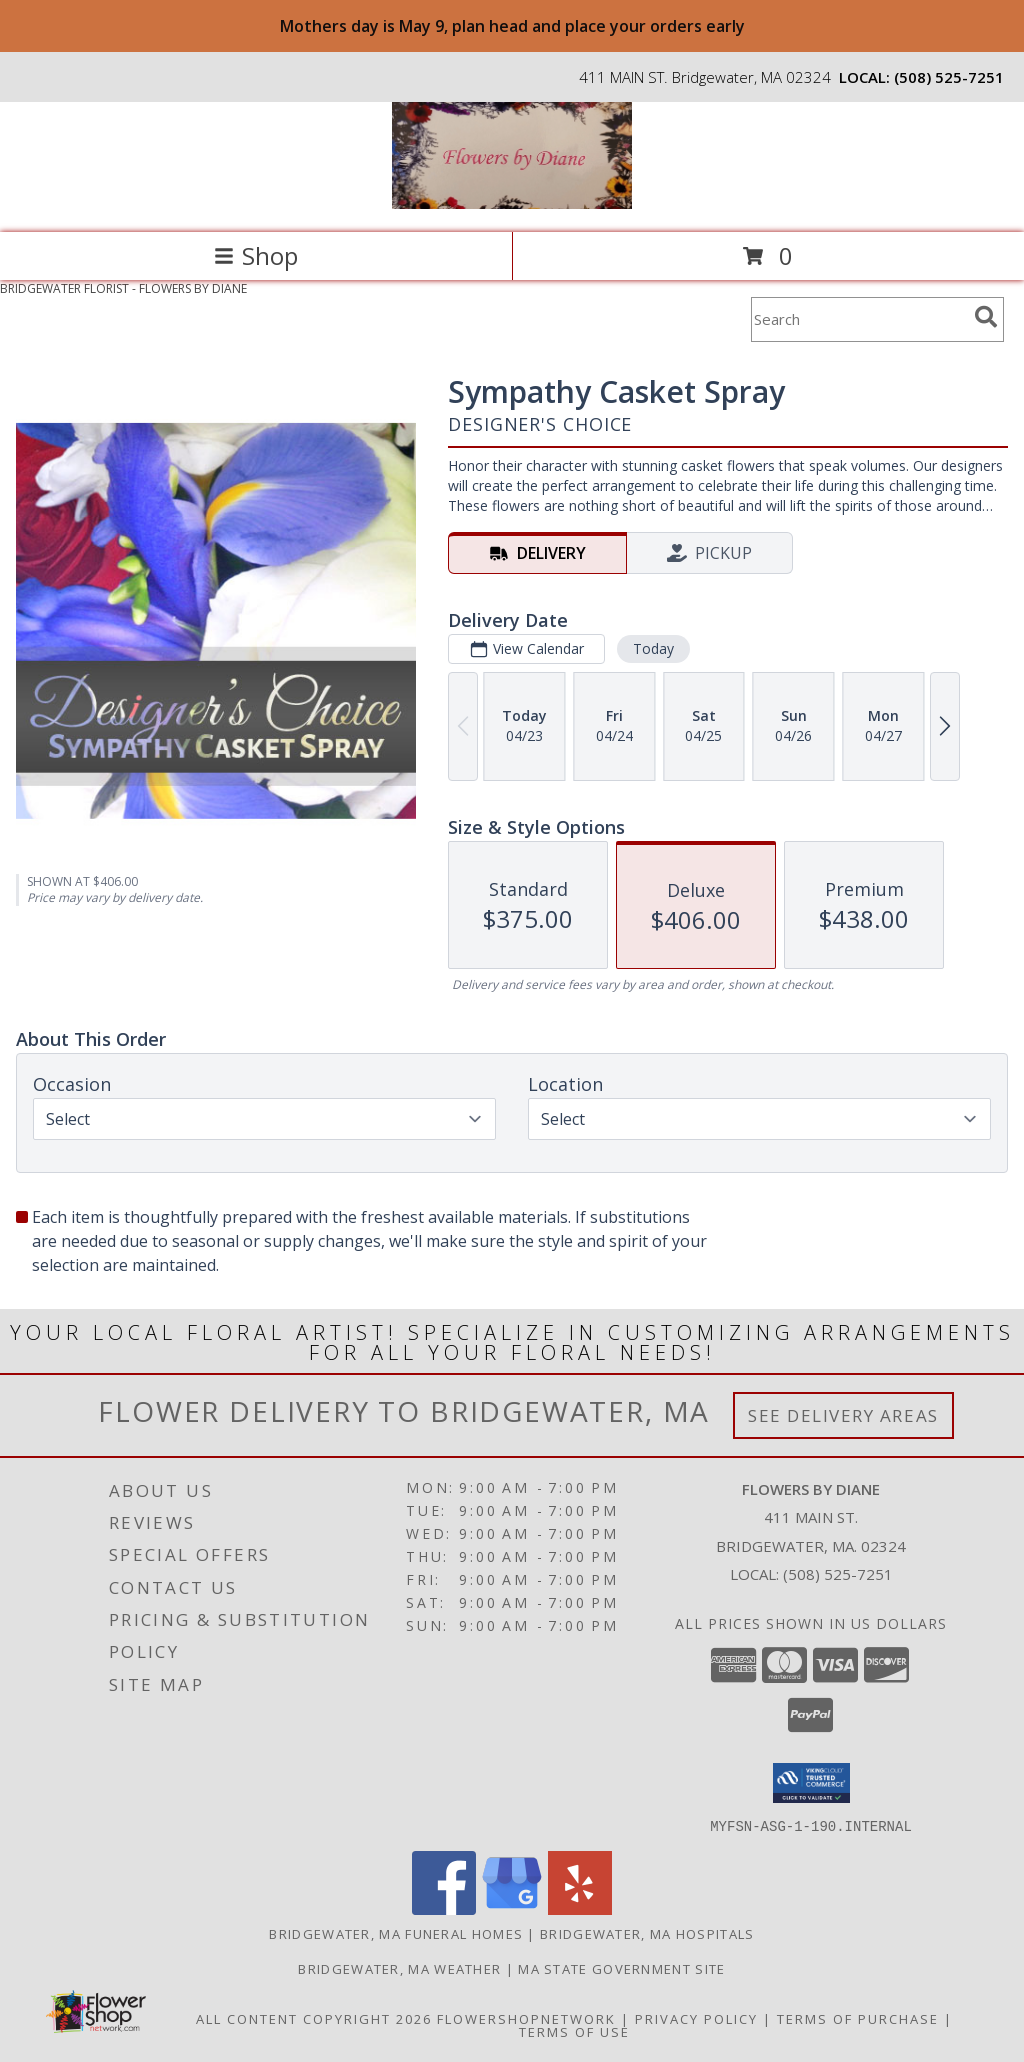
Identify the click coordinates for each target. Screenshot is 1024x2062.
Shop (256, 255)
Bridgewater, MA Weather (399, 1968)
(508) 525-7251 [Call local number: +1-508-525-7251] (949, 77)
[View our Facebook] (444, 1908)
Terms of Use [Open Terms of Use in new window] (574, 2031)
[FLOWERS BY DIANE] (512, 203)
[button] (811, 1783)
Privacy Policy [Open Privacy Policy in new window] (696, 2018)
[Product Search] (859, 319)
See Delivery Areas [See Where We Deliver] (843, 1415)
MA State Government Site (621, 1968)
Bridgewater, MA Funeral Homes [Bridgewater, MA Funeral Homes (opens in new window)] (396, 1933)
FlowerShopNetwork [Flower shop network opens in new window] (526, 2018)
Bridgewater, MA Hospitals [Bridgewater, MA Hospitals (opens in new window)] (647, 1933)
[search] (986, 317)
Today (653, 648)
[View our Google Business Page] (512, 1908)
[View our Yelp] (580, 1908)
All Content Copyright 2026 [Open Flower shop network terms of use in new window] (314, 2018)
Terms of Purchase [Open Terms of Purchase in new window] (858, 2018)
